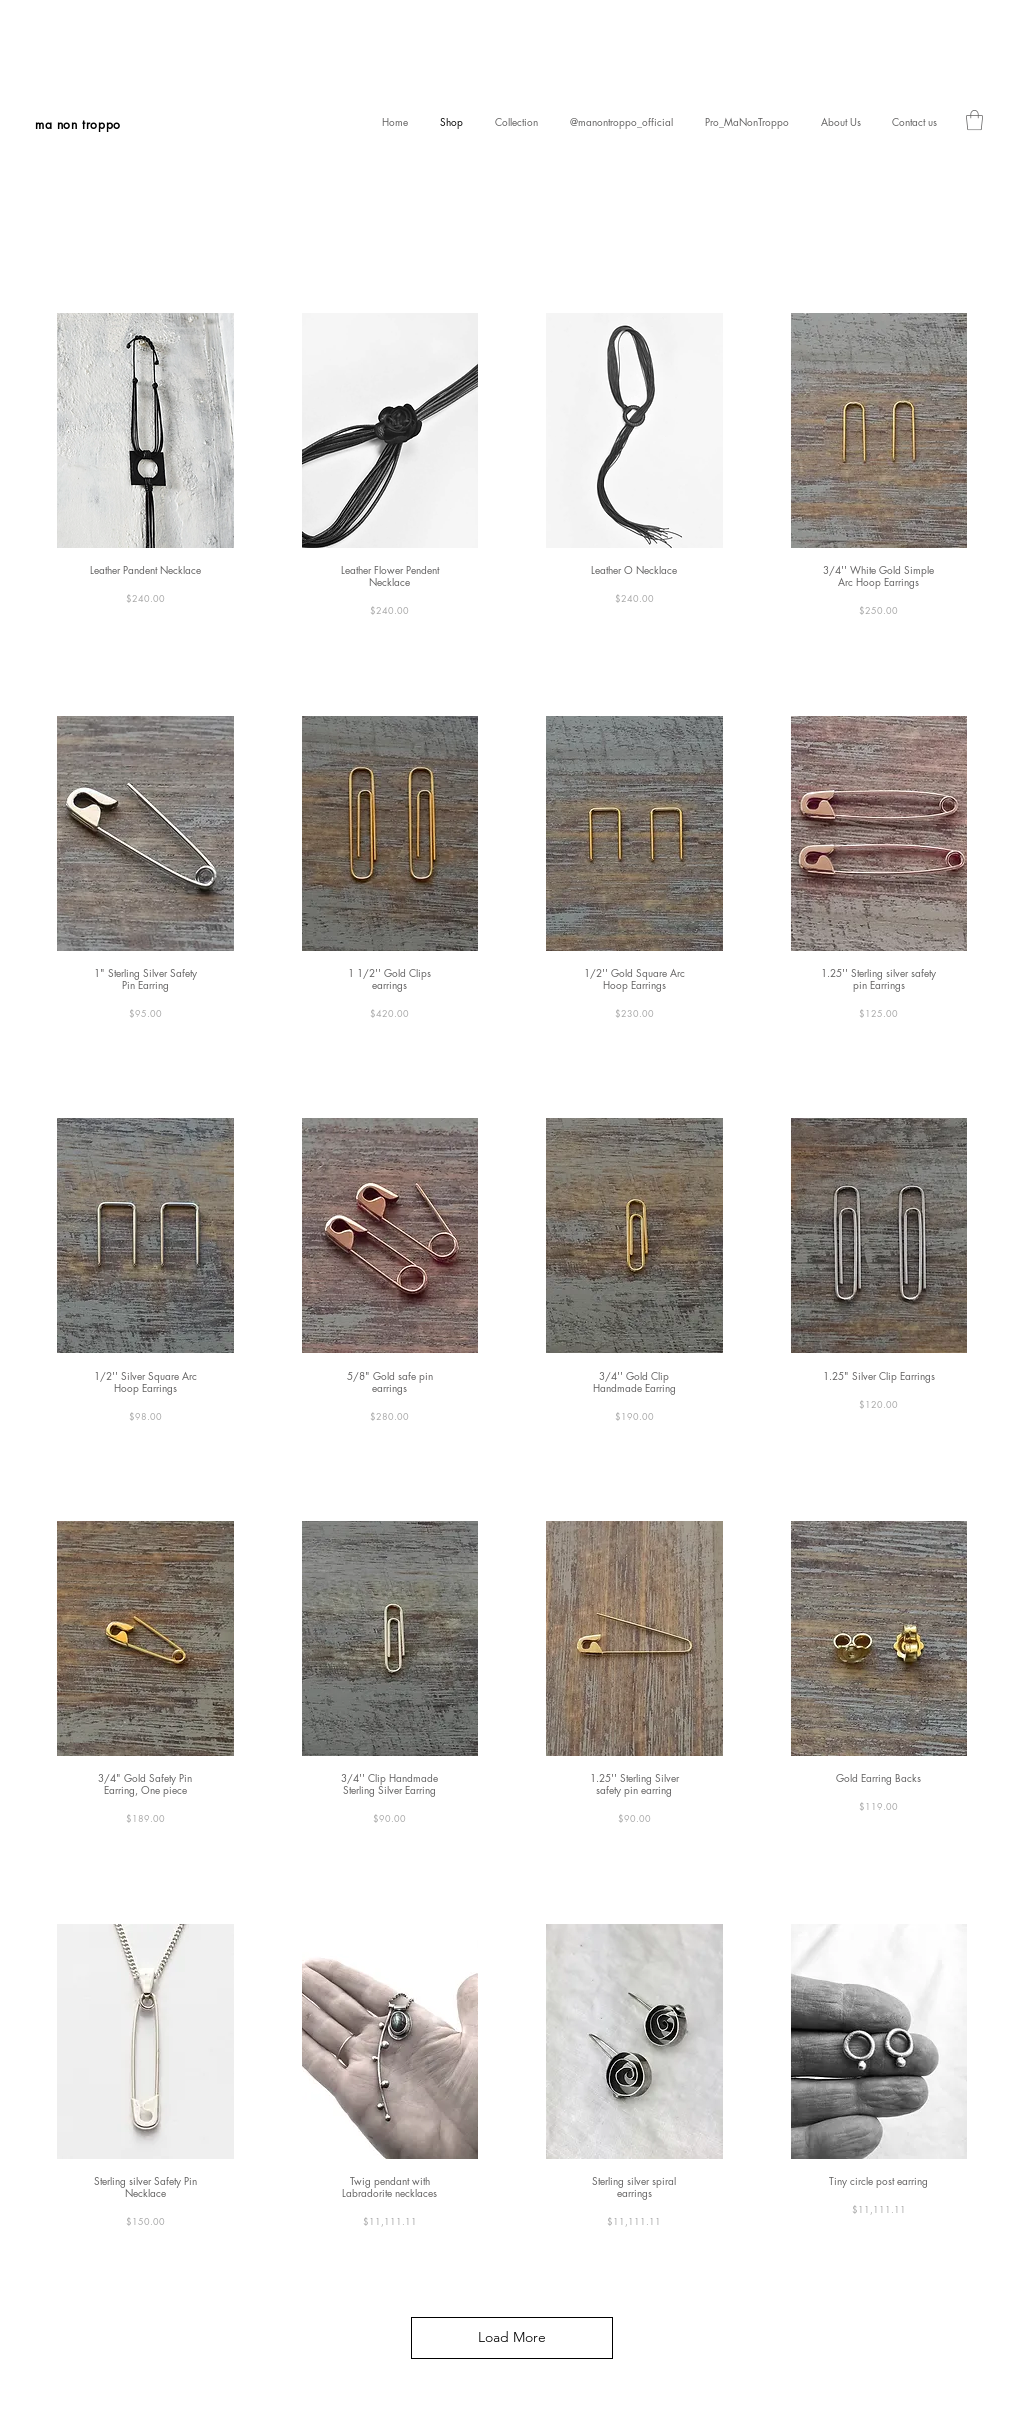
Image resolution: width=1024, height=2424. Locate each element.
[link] (974, 120)
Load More (512, 2337)
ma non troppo (78, 124)
